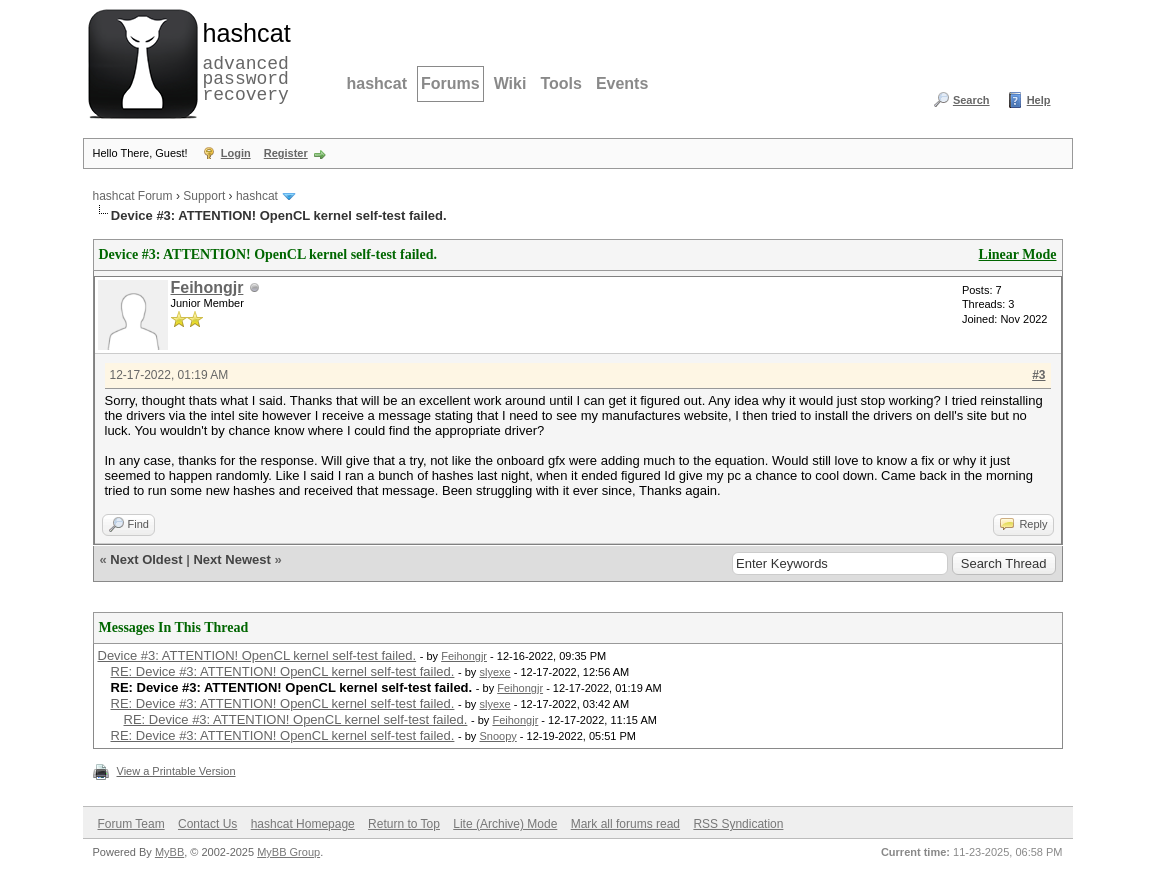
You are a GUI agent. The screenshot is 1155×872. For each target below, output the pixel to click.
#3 (1038, 375)
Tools (560, 83)
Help (1039, 100)
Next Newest (231, 559)
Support (204, 196)
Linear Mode (1018, 254)
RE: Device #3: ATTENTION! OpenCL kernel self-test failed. (283, 671)
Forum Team (131, 824)
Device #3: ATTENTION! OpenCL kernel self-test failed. (257, 655)
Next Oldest (146, 559)
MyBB (169, 852)
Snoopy (497, 736)
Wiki (510, 83)
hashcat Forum (133, 196)
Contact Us (207, 824)
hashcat (377, 83)
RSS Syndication (738, 824)
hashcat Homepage (303, 824)
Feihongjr (207, 287)
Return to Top (404, 824)
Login (236, 153)
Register (286, 153)
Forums (450, 83)
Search (971, 100)
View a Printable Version (176, 771)
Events (622, 83)
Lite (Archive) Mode (505, 824)
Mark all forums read (625, 824)
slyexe (494, 672)
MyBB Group (288, 852)
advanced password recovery (243, 61)
